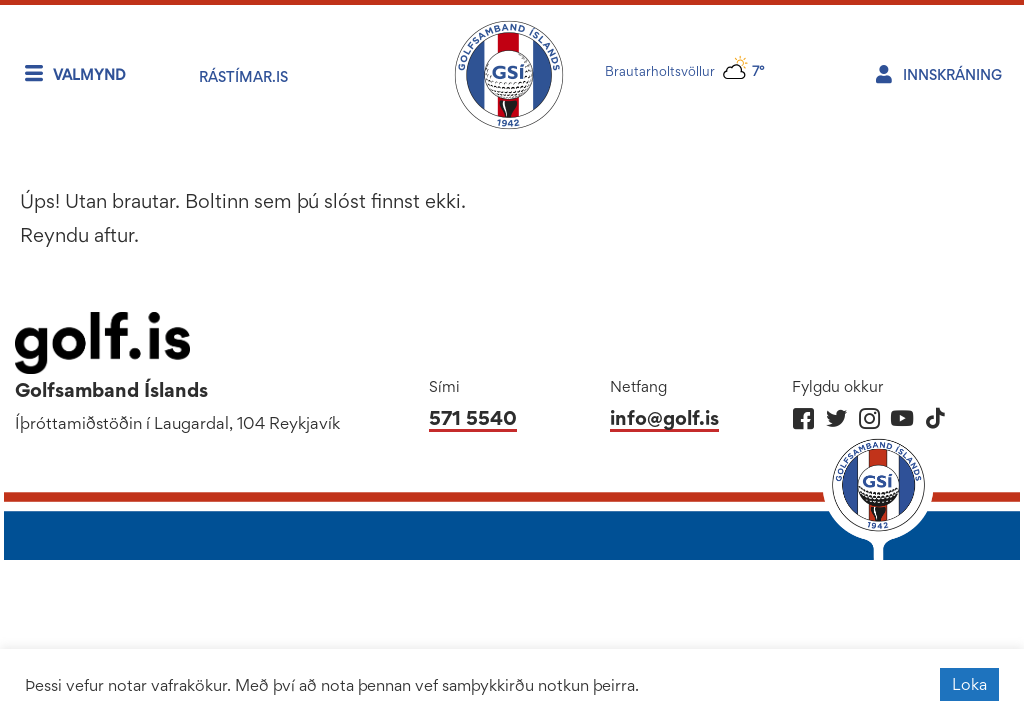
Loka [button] (969, 684)
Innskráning (952, 74)
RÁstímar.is (243, 76)
